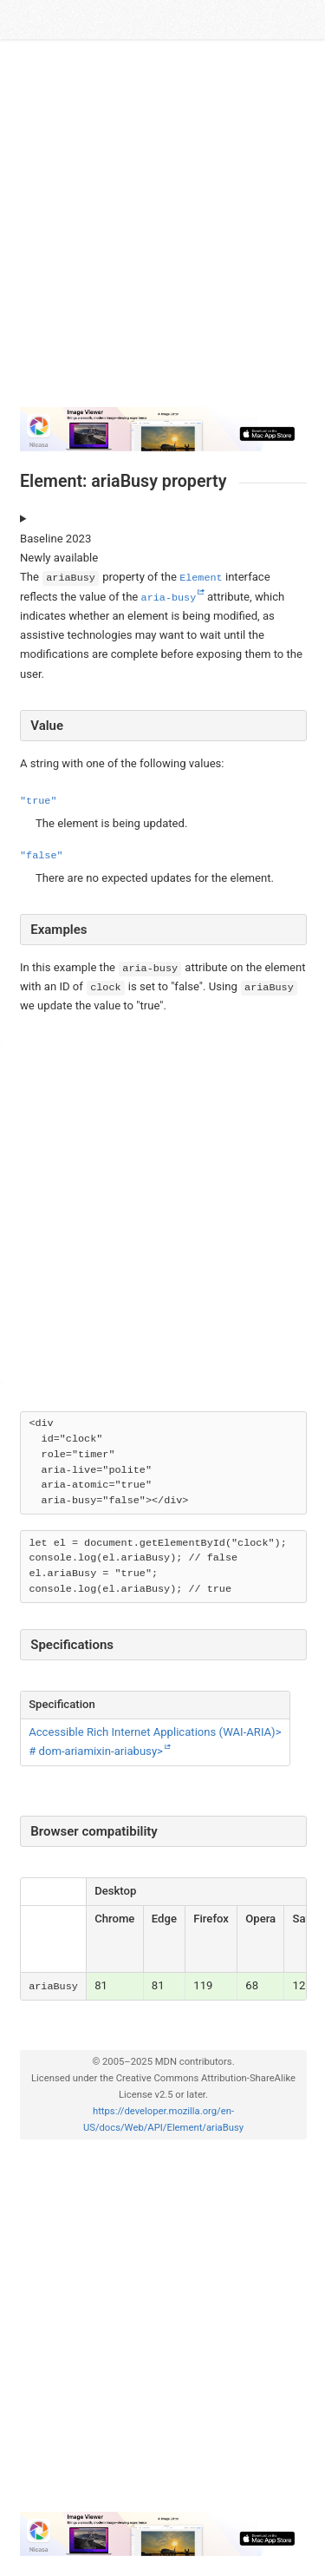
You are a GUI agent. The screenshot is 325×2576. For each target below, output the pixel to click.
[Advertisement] (162, 230)
